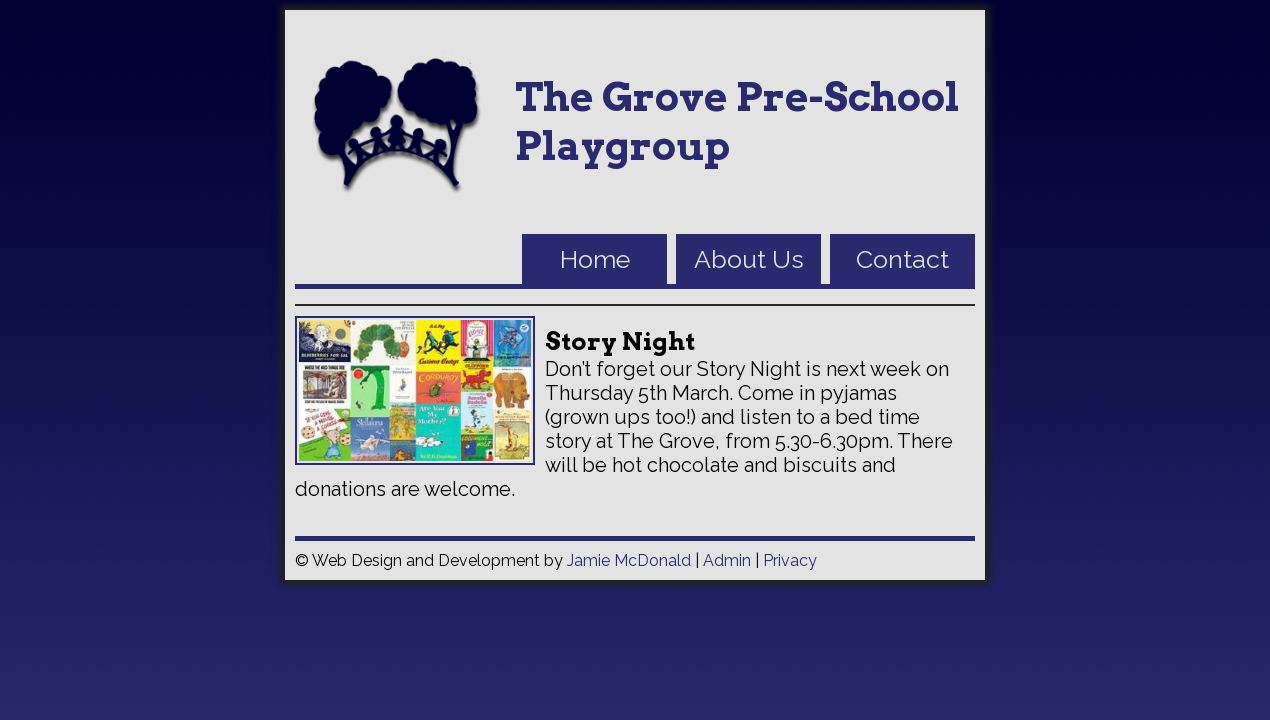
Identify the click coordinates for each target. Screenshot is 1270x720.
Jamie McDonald (629, 560)
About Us (749, 259)
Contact (902, 259)
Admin (727, 560)
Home (595, 259)
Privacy (790, 560)
